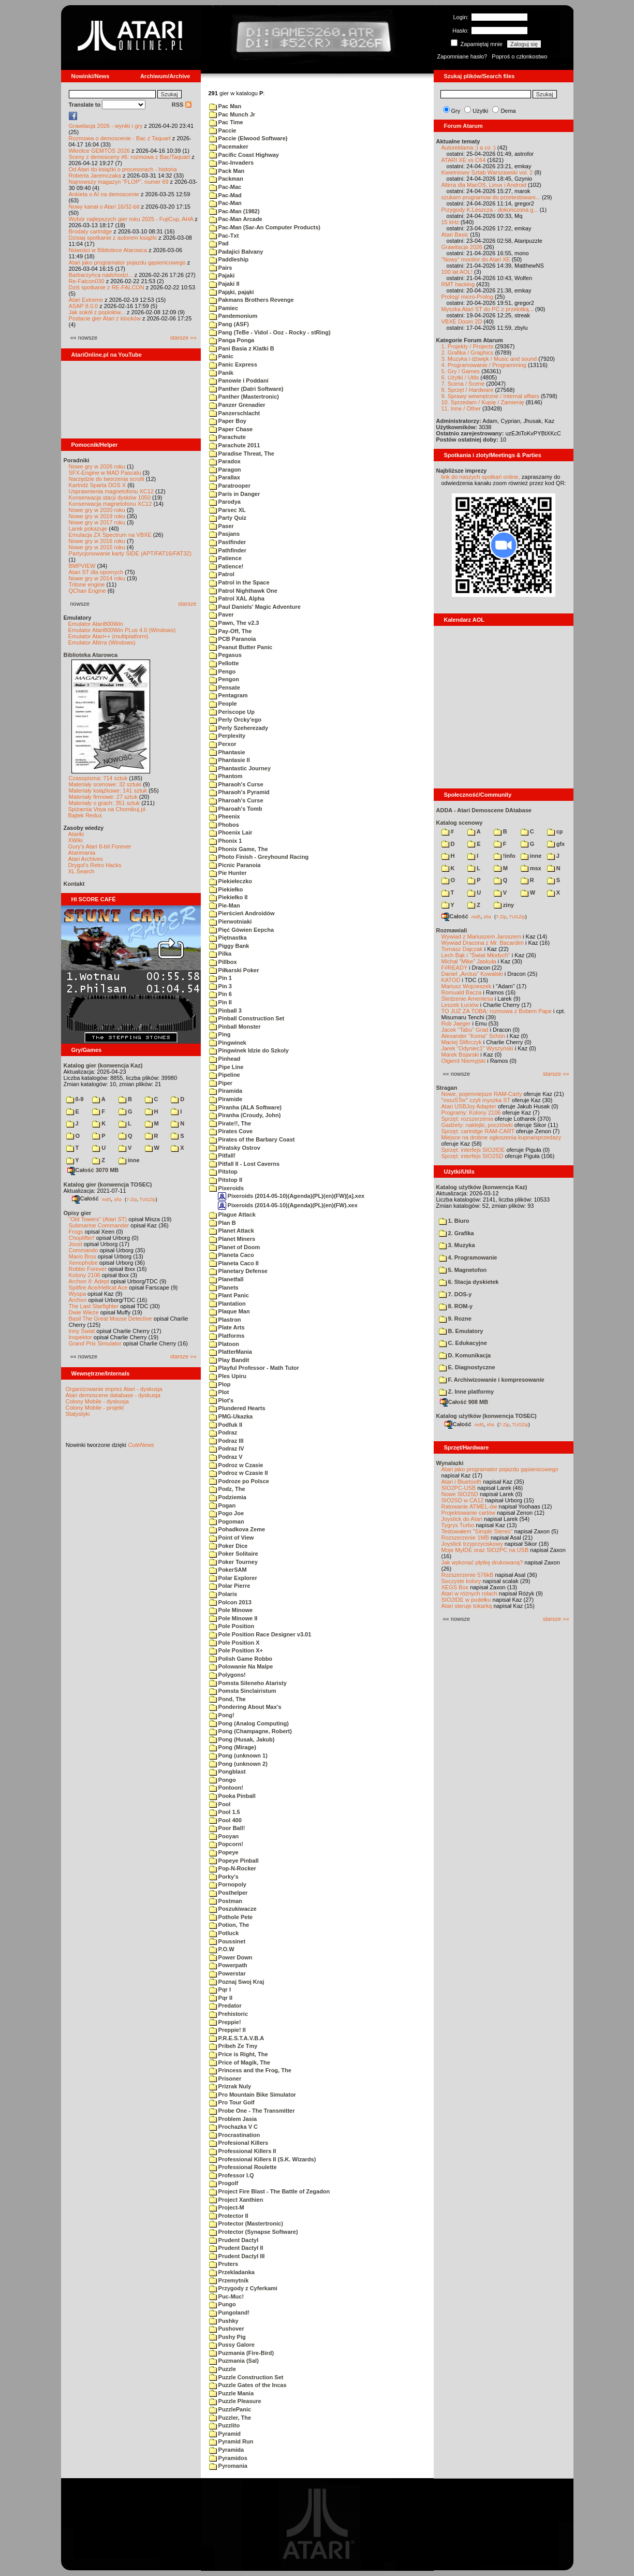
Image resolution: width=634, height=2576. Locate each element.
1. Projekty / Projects (467, 346)
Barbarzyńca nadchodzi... (101, 275)
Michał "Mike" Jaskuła (468, 961)
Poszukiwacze (233, 1909)
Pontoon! (226, 1787)
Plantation (227, 1303)
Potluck (224, 1933)
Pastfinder (227, 542)
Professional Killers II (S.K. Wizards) (262, 2159)
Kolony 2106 (84, 1275)
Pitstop (223, 1171)
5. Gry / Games (460, 371)
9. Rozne (455, 1318)
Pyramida (226, 2450)
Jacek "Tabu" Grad (465, 1030)
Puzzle (222, 2369)
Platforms (227, 1336)
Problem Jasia (233, 2119)
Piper (221, 1083)
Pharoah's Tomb (235, 809)
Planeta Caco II (234, 1263)
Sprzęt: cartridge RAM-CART (477, 1131)
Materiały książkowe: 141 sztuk (108, 790)
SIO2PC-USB (458, 1488)
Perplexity (227, 736)
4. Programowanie (468, 1257)
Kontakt (74, 884)
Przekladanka (232, 2272)
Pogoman (226, 1521)
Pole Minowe (231, 1610)
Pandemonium (233, 316)
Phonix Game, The (238, 849)
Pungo (222, 2304)
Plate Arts (227, 1327)
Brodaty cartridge (90, 231)
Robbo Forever (88, 1269)
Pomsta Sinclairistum (242, 1691)
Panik (221, 373)
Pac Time (226, 122)
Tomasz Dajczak (462, 949)
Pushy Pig (227, 2337)
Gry (456, 111)
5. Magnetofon (463, 1270)
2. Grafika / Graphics (467, 352)
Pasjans (224, 534)
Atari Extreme (86, 300)
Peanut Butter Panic (241, 647)
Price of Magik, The (239, 2062)
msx (531, 868)
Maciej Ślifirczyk (461, 1042)
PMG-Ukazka (231, 1416)
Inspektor (80, 1337)
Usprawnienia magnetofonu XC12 (111, 491)
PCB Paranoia (232, 639)
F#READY (454, 967)
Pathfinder (227, 550)
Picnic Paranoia (235, 865)
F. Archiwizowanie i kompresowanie (491, 1380)
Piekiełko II (228, 897)
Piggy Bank (229, 946)
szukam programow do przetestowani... (490, 197)
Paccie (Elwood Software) (248, 138)
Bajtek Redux (85, 815)
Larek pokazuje (88, 528)
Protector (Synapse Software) (253, 2232)
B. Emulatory (461, 1331)
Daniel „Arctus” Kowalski (472, 974)
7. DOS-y (455, 1294)
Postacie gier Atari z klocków (105, 318)
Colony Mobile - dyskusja (97, 1401)
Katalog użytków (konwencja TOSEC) (486, 1416)
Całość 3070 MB (93, 1170)
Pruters (224, 2264)
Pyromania (228, 2466)
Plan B (222, 1223)
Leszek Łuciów (460, 1005)
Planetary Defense (238, 1271)
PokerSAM (228, 1570)
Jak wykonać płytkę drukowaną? (482, 1562)
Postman (226, 1901)
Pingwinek (227, 1043)
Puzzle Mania (231, 2393)
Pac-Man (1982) (234, 211)
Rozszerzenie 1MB (465, 1537)
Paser (221, 526)
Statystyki (78, 1414)
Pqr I (220, 1989)
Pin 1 (220, 978)
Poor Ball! (227, 1828)
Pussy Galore (232, 2344)
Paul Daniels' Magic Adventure (255, 607)
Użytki (480, 111)
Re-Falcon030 (87, 281)
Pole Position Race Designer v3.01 (260, 1634)
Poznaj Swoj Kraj (236, 1982)
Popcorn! (226, 1844)
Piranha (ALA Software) (245, 1107)
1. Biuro (454, 1221)
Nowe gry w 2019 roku (97, 516)
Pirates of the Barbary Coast (252, 1139)
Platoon (224, 1344)
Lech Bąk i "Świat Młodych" (475, 955)
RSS (181, 104)
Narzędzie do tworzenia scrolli (106, 479)
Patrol (221, 574)
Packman (226, 178)
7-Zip (131, 1199)
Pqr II (221, 1998)
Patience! (226, 566)
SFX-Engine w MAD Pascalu (105, 473)
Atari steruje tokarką (466, 1606)
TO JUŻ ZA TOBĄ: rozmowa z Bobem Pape (496, 1011)
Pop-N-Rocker (232, 1868)
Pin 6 (220, 994)
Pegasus (225, 655)
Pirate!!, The (230, 1123)
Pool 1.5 (224, 1812)
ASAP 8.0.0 (83, 306)
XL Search (81, 871)
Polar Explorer (233, 1578)
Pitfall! (222, 1155)
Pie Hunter (228, 873)
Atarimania (82, 853)
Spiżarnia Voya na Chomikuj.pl (106, 809)
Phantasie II (229, 760)
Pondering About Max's (245, 1707)
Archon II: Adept (90, 1281)
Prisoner (225, 2078)
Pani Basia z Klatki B (241, 348)
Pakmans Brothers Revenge (251, 300)
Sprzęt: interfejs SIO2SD (472, 1156)
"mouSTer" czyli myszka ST (476, 1100)
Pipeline (224, 1075)
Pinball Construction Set (247, 1018)
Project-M (226, 2207)
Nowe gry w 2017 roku (97, 522)
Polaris (223, 1594)
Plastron (225, 1319)
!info (504, 856)
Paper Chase (231, 429)
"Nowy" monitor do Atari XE (475, 259)
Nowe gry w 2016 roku (97, 541)
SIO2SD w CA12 (462, 1500)
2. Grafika (456, 1233)
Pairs (220, 268)
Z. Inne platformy (466, 1391)
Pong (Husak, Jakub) (242, 1739)
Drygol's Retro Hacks (95, 865)
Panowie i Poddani (239, 380)
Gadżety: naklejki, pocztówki (477, 1125)
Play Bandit (229, 1360)
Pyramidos (228, 2458)
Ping (220, 1034)
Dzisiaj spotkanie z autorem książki (113, 238)
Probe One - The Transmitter (252, 2110)
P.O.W (221, 1949)
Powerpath (228, 1965)
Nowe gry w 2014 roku (97, 578)
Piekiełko (226, 889)
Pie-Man (224, 905)
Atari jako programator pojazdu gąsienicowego (127, 262)
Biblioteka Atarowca (91, 655)
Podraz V (226, 1457)
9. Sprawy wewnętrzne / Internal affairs (490, 396)
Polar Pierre (229, 1586)
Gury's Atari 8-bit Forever (99, 846)
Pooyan (224, 1836)
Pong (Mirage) (232, 1747)
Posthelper (228, 1893)
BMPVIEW (82, 566)
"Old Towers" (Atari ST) (98, 1219)
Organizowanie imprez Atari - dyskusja (114, 1389)
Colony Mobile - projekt (95, 1407)
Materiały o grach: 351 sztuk (104, 803)
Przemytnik (229, 2280)
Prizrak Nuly (230, 2086)
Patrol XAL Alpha (236, 598)
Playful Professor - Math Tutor (254, 1368)
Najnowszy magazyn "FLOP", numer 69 (119, 182)
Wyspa (77, 1294)
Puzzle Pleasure (235, 2401)
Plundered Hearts (237, 1408)
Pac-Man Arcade (235, 219)
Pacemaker (228, 146)
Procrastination (234, 2135)
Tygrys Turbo (458, 1525)
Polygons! (227, 1675)
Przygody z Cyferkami (243, 2288)
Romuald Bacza (461, 992)
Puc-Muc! (226, 2296)
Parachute (227, 437)
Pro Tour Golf (232, 2102)
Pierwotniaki (230, 921)
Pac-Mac (225, 187)
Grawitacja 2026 (462, 247)
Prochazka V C (233, 2127)
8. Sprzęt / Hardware (467, 390)
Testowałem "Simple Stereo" (477, 1531)
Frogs (76, 1231)
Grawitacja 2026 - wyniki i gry (106, 126)
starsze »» (183, 337)
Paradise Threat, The (241, 453)
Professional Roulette (243, 2167)
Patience (225, 558)
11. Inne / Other (461, 408)
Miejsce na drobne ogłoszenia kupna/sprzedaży (501, 1137)
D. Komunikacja (465, 1355)
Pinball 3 (225, 1010)
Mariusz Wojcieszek (466, 986)
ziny (504, 905)
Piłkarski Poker (234, 970)
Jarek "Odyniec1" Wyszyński (477, 1048)
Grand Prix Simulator (95, 1343)
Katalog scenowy (459, 822)
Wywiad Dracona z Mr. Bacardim (482, 943)
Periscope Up (232, 712)
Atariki (76, 834)
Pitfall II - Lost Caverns (244, 1164)
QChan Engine (87, 591)
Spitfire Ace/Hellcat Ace (98, 1287)
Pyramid (225, 2434)
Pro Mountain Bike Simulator (252, 2094)
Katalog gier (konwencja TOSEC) (108, 1184)
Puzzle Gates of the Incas (248, 2385)
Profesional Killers (239, 2143)
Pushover (226, 2328)
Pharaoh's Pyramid (239, 792)
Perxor (223, 744)
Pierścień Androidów (242, 913)
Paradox (225, 461)
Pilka (220, 953)
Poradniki (77, 460)
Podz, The (227, 1489)
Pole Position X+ (236, 1650)
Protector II (228, 2216)
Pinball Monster (235, 1026)
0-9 (75, 1099)
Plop (220, 1384)
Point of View (231, 1537)
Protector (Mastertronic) (246, 2223)
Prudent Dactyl (234, 2240)
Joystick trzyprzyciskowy (472, 1544)
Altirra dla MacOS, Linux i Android (483, 185)
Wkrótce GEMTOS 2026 (99, 151)
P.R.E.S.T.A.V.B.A (236, 2038)
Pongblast (227, 1771)
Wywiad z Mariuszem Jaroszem (481, 936)
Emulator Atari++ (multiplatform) (108, 636)
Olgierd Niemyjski (463, 1061)
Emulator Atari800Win (95, 624)
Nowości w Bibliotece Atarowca (108, 250)
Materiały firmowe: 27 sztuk (103, 797)
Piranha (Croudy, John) (245, 1115)
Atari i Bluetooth (461, 1482)
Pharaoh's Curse (236, 784)
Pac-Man (225, 203)
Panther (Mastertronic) (244, 396)
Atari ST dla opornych (96, 572)
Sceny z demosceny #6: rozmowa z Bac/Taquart (129, 157)
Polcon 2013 (230, 1602)
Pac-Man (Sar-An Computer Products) (264, 227)
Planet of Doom (234, 1247)
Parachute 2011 (234, 445)
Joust (75, 1244)
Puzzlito (224, 2425)
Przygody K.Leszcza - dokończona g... (489, 210)
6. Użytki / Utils (460, 377)
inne (129, 1160)
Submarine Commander (99, 1225)
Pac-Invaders (231, 162)
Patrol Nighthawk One (243, 591)
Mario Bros (82, 1256)
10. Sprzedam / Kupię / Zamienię (482, 402)
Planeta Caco (231, 1255)
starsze (187, 604)
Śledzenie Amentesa (467, 999)
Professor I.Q (231, 2175)
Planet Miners (232, 1239)
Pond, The (227, 1699)
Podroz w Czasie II (238, 1473)
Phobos (224, 825)
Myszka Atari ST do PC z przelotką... (487, 309)
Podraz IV (226, 1448)
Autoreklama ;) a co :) (468, 147)
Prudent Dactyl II (236, 2248)
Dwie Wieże (84, 1312)
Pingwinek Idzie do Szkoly (249, 1050)
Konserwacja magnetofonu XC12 (110, 504)
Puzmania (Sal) (234, 2361)
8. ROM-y (456, 1306)
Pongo (222, 1780)
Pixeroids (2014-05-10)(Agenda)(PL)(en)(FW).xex (288, 1205)
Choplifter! (82, 1238)
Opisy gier (78, 1213)
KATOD (451, 980)
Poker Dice (228, 1546)
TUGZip (147, 1199)
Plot (219, 1392)
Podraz (223, 1432)
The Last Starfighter (94, 1306)
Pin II (220, 1002)
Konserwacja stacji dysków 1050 (110, 497)
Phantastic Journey (240, 768)
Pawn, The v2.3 (234, 623)
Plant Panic (229, 1295)
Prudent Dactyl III (237, 2256)
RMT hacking (458, 284)
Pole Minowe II (233, 1618)
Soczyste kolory (461, 1581)
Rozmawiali (451, 930)
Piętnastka (228, 937)
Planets (224, 1287)
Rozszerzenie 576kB (467, 1575)
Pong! (221, 1715)
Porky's (224, 1877)
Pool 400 (225, 1820)
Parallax (224, 477)
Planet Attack (231, 1230)
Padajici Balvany (236, 251)
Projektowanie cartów (468, 1513)
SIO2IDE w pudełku (466, 1600)
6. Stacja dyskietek (469, 1282)
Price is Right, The (238, 2054)
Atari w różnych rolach (469, 1593)
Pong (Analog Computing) (249, 1723)
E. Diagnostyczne (467, 1367)
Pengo (222, 671)
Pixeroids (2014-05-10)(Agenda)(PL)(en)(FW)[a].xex (291, 1196)
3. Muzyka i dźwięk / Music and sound (489, 359)
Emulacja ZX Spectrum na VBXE (110, 535)
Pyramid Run (231, 2441)
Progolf (224, 2183)
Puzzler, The (230, 2417)
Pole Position (232, 1626)
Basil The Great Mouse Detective (110, 1318)
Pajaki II (224, 284)
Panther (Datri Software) (246, 389)
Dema (507, 111)
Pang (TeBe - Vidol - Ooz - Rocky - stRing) (270, 332)
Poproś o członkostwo (519, 56)
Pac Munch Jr (232, 114)
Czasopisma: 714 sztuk (98, 778)
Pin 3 (220, 986)
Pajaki (222, 275)
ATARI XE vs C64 (463, 160)
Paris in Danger (234, 494)
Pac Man (225, 106)
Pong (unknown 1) (238, 1755)
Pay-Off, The (230, 631)
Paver (221, 614)
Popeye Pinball (234, 1860)
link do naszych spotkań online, (480, 477)
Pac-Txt (224, 235)
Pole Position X (234, 1643)
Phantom (226, 776)
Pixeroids (226, 1188)
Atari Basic (455, 234)
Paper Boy (227, 421)
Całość (85, 1198)
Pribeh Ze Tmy (233, 2046)
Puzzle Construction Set (246, 2377)
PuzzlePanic (230, 2409)
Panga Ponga (232, 340)
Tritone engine (87, 584)
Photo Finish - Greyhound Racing (259, 857)
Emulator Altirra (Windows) (102, 642)
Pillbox (223, 962)
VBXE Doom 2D (461, 321)
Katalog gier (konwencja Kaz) (103, 1065)
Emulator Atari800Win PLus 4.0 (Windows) (122, 630)
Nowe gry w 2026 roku (97, 466)
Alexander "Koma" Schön (473, 1036)
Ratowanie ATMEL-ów (469, 1506)
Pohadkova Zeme (237, 1529)
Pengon (224, 679)
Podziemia (227, 1497)
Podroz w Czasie (236, 1465)
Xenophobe (83, 1263)
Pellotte (224, 663)
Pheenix (224, 816)
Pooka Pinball (232, 1796)
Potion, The (229, 1925)
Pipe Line (226, 1067)
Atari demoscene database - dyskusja (113, 1395)
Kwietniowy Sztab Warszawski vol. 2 (487, 172)
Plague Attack (232, 1214)
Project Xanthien (236, 2200)
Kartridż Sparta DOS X (97, 485)
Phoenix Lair (231, 832)
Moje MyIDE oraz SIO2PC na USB (485, 1550)
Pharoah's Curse (236, 800)
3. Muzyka (457, 1245)
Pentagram (228, 695)
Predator (225, 2005)
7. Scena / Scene (463, 383)
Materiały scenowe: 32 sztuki (105, 784)
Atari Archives (85, 859)
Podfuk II (226, 1425)
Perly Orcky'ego (235, 719)
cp (555, 831)
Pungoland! (229, 2312)
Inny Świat (82, 1331)
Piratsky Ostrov (234, 1148)
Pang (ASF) (229, 324)
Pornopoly (227, 1884)
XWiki (75, 840)
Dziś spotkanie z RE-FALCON (106, 287)
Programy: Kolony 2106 (471, 1112)
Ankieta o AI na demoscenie (104, 194)
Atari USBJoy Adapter (468, 1106)
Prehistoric (228, 2014)
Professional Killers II (242, 2151)
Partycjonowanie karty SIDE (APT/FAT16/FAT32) (130, 553)
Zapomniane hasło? (462, 56)
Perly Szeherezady (239, 728)
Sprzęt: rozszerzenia (467, 1119)
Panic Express (233, 364)
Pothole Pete (231, 1917)
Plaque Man (229, 1311)
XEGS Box (455, 1587)
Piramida (226, 1091)
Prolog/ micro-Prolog (467, 297)
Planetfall (226, 1279)
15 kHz (450, 222)
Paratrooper (229, 485)
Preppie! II (227, 2030)
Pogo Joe (226, 1513)
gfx (556, 844)
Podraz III (226, 1441)
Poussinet (227, 1941)
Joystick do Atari (461, 1519)
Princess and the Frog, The (250, 2070)
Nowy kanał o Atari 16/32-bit (104, 206)
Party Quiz (227, 518)
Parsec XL (227, 510)
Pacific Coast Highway (244, 155)
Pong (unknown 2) (238, 1764)
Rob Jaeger (456, 1023)
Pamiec (224, 308)
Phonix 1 (225, 841)
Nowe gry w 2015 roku (97, 547)
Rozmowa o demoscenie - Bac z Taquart (120, 138)
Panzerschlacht (234, 413)
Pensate (224, 687)
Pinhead (225, 1059)
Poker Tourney (233, 1562)
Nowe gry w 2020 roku (97, 510)
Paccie (223, 130)
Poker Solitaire (233, 1553)
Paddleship (229, 259)
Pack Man (227, 171)
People (223, 703)
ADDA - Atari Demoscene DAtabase (484, 810)
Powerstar (227, 1973)
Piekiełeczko (231, 881)
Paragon (225, 469)
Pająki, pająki (231, 292)
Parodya (225, 502)
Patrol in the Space (239, 582)
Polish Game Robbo (241, 1659)
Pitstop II (226, 1180)
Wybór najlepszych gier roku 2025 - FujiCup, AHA (131, 219)
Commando (83, 1250)
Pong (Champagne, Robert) (250, 1731)
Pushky (224, 2321)
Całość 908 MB (464, 1402)
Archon (78, 1300)
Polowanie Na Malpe (241, 1666)
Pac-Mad (225, 195)
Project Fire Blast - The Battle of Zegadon (269, 2191)
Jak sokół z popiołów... (97, 312)
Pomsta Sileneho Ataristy (248, 1683)
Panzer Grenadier (237, 405)
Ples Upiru (227, 1376)
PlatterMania (230, 1352)
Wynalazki (450, 1463)
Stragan (447, 1088)
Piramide (226, 1099)
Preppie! (225, 2022)
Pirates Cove (231, 1131)
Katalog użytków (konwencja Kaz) (481, 1187)
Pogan (222, 1505)
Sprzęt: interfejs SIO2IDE (473, 1150)
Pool (220, 1804)
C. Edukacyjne (463, 1343)
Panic (221, 356)
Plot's (221, 1400)
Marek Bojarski (460, 1054)
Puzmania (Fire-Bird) (241, 2353)
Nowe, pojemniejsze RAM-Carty (481, 1094)
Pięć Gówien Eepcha (241, 930)
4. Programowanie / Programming (483, 365)
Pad (219, 243)
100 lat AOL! (457, 272)
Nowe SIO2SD (460, 1494)
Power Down (231, 1957)
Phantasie (227, 752)
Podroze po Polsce (239, 1481)
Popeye (224, 1852)
